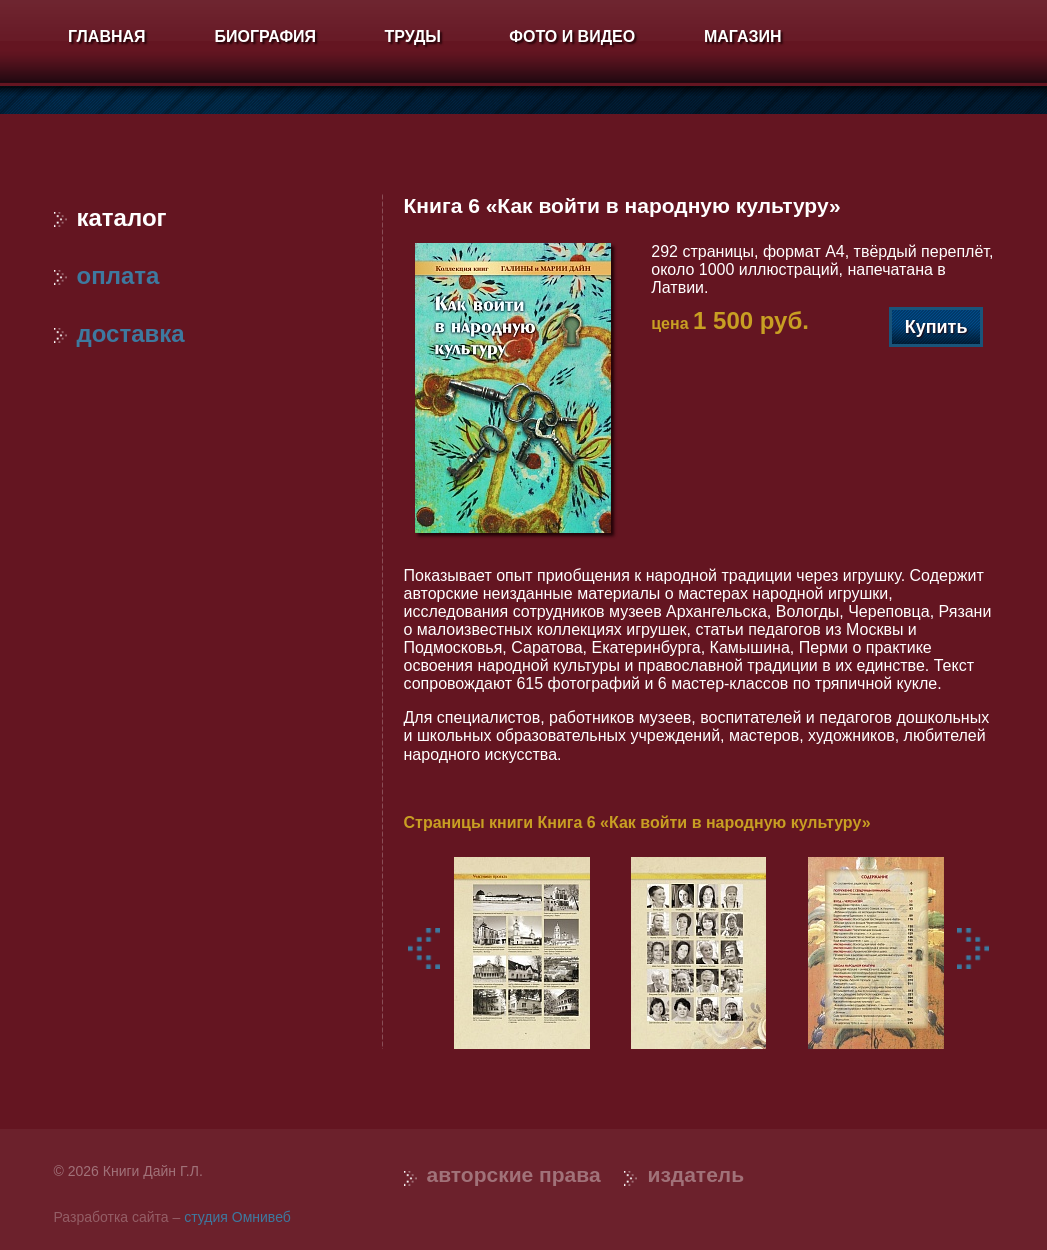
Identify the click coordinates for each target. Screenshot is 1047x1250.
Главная (107, 36)
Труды (413, 36)
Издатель (695, 1174)
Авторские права (514, 1174)
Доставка (119, 333)
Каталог (110, 217)
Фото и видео (572, 36)
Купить (936, 327)
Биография (265, 36)
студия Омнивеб (237, 1217)
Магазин (743, 36)
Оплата (107, 275)
